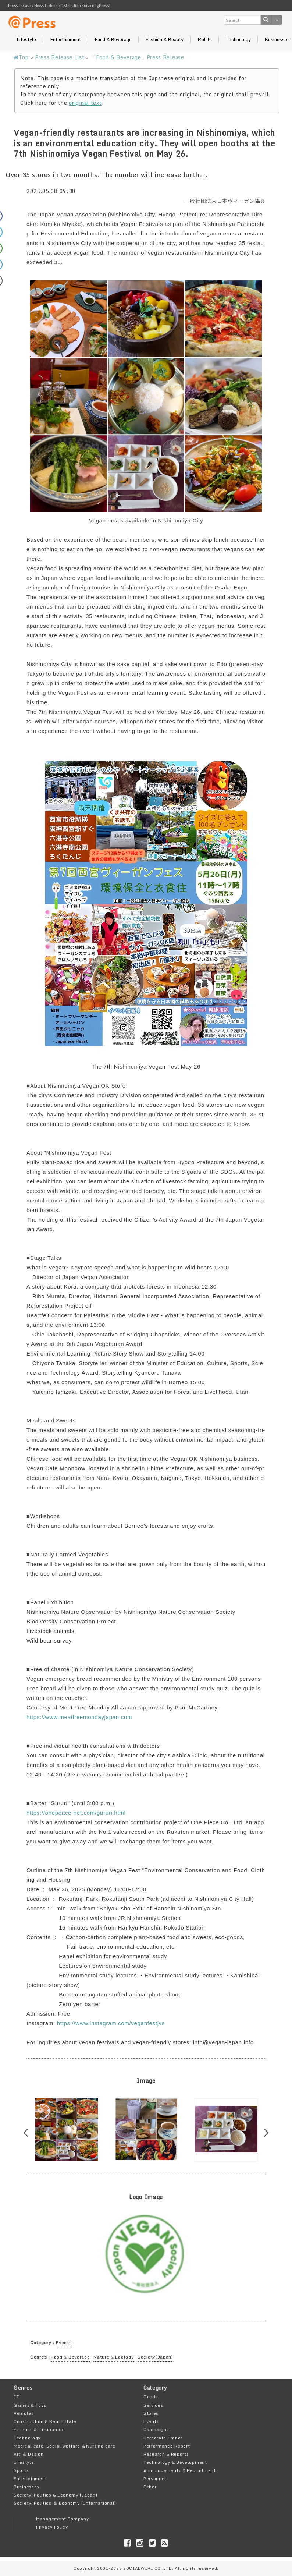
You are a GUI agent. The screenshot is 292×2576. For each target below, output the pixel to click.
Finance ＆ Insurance (38, 2429)
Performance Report (166, 2445)
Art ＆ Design (28, 2454)
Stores (151, 2413)
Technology (238, 39)
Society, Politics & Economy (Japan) (55, 2494)
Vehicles (24, 2413)
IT (16, 2396)
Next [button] (264, 2132)
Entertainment (65, 39)
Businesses (26, 2486)
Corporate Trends (163, 2437)
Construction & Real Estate (45, 2421)
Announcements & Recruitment (179, 2470)
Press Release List (60, 57)
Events (64, 2342)
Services (153, 2405)
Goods (150, 2396)
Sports (21, 2470)
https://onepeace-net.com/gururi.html (76, 1813)
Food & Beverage (113, 39)
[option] (66, 2129)
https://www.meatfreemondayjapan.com (79, 1717)
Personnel (154, 2478)
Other (150, 2486)
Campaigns (156, 2429)
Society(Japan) (155, 2356)
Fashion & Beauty (164, 39)
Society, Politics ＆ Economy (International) (65, 2502)
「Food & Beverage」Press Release (137, 57)
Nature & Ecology (113, 2356)
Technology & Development (175, 2462)
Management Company (62, 2518)
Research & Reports (166, 2454)
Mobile (204, 39)
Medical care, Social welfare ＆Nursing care (64, 2445)
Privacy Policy (52, 2526)
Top (21, 57)
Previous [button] (28, 2132)
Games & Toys (30, 2405)
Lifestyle (26, 39)
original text (85, 103)
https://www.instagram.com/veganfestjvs (111, 2023)
